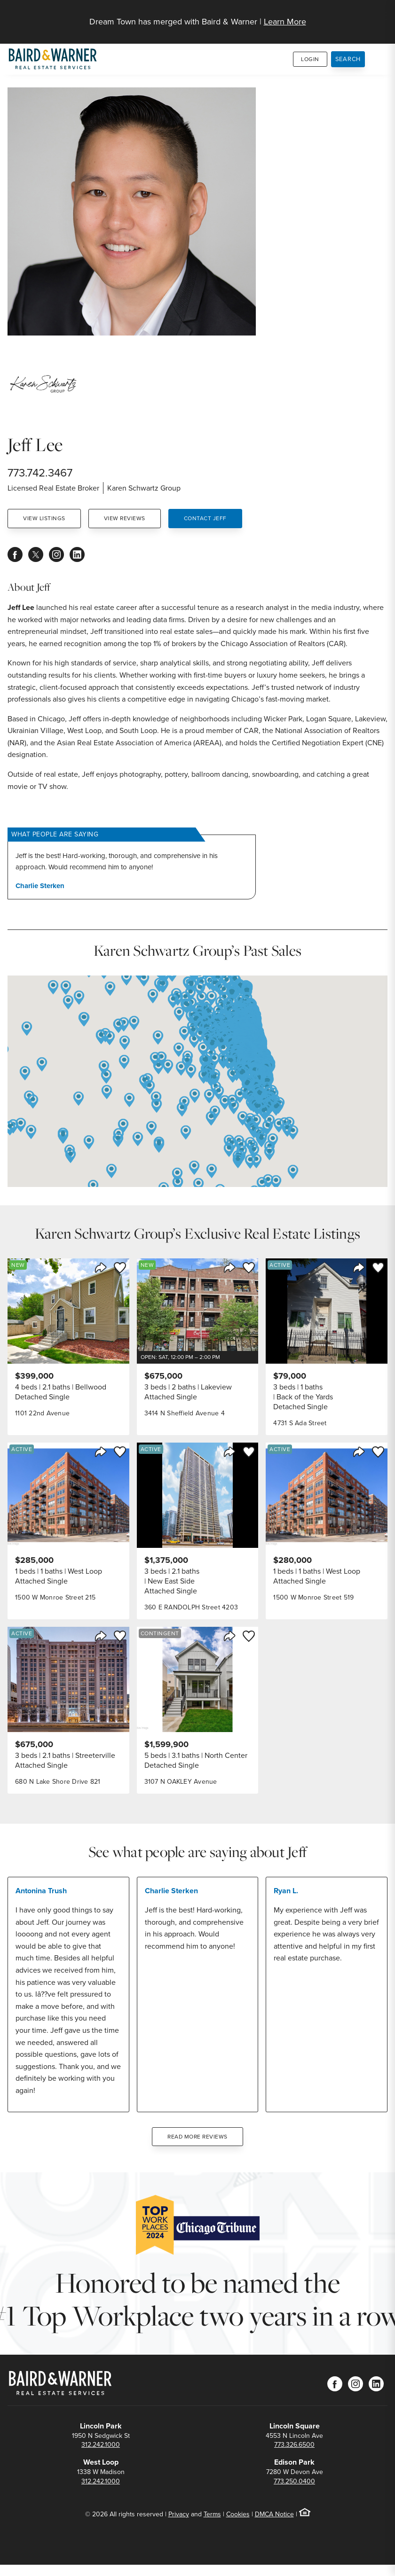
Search (348, 59)
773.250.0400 (294, 2481)
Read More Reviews (197, 2136)
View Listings (44, 518)
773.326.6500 (294, 2445)
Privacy (178, 2514)
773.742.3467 (40, 472)
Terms (212, 2514)
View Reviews (124, 518)
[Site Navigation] (382, 17)
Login (310, 59)
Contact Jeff (205, 518)
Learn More (285, 22)
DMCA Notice (274, 2514)
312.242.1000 (100, 2445)
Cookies (238, 2514)
